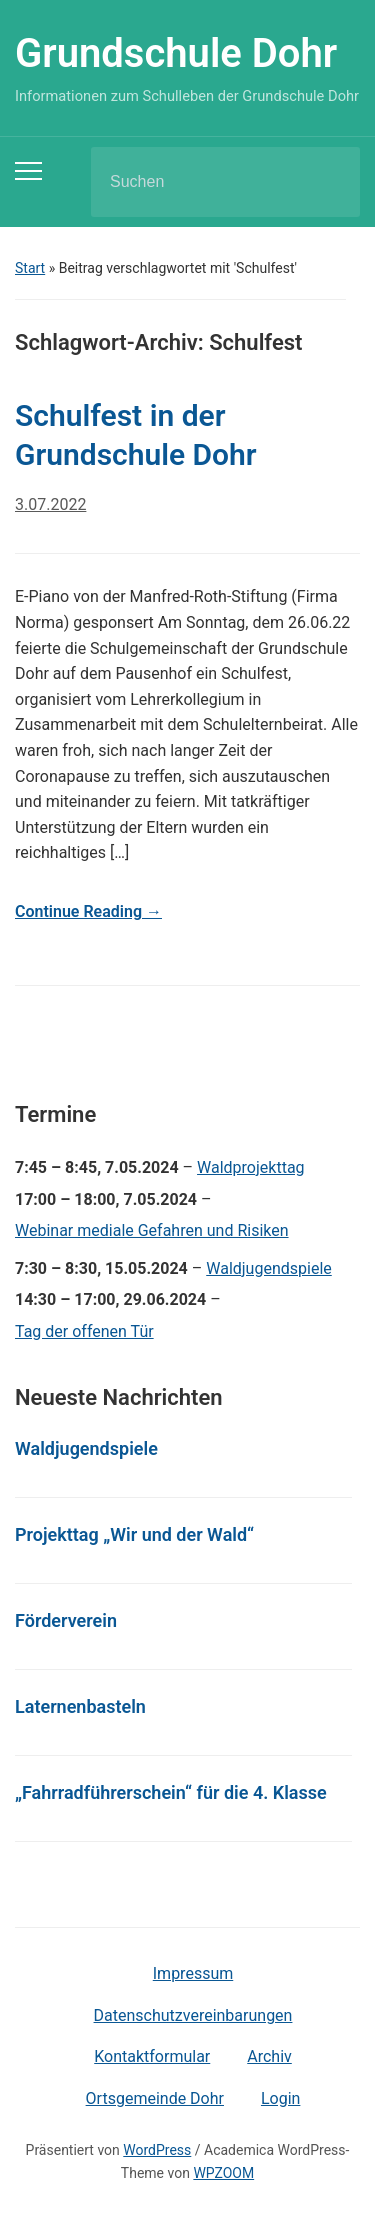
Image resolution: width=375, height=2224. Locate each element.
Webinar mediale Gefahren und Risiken (152, 1230)
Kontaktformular (152, 2056)
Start (30, 268)
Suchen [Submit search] (328, 182)
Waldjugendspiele (269, 1268)
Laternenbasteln (80, 1706)
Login (280, 2098)
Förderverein (66, 1620)
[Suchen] (200, 182)
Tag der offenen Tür (84, 1331)
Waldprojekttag (251, 1167)
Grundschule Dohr (176, 53)
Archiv (269, 2056)
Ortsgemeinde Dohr (155, 2098)
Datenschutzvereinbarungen (193, 2015)
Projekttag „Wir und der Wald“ (134, 1534)
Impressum (193, 1973)
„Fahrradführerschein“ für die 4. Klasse (171, 1792)
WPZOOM (223, 2173)
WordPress (157, 2150)
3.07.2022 (50, 504)
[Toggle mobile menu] (28, 171)
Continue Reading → (88, 911)
